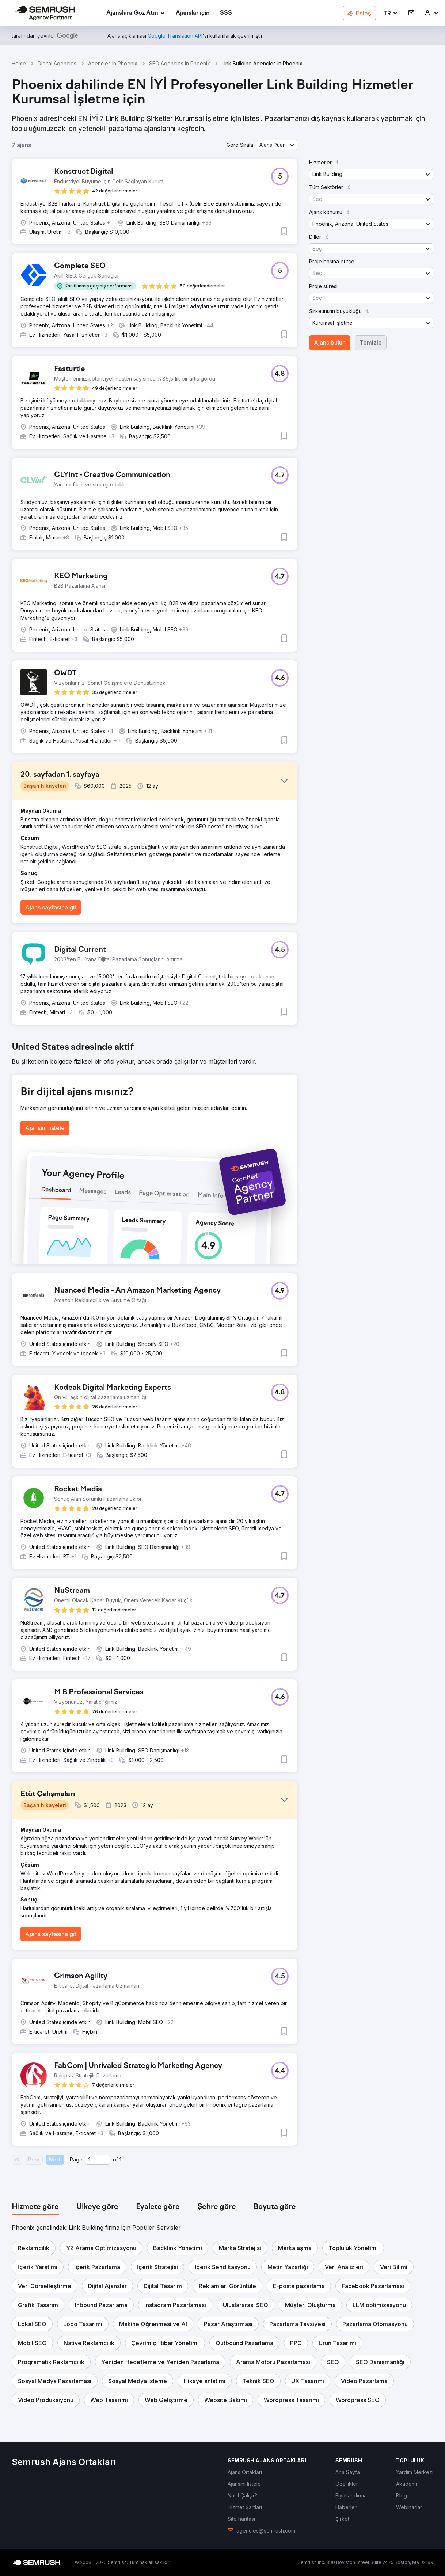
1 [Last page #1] (120, 2159)
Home (19, 63)
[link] (193, 13)
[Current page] (97, 2159)
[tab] (35, 2207)
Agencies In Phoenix (112, 63)
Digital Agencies (57, 63)
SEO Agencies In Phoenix (179, 63)
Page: (77, 2159)
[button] (390, 13)
